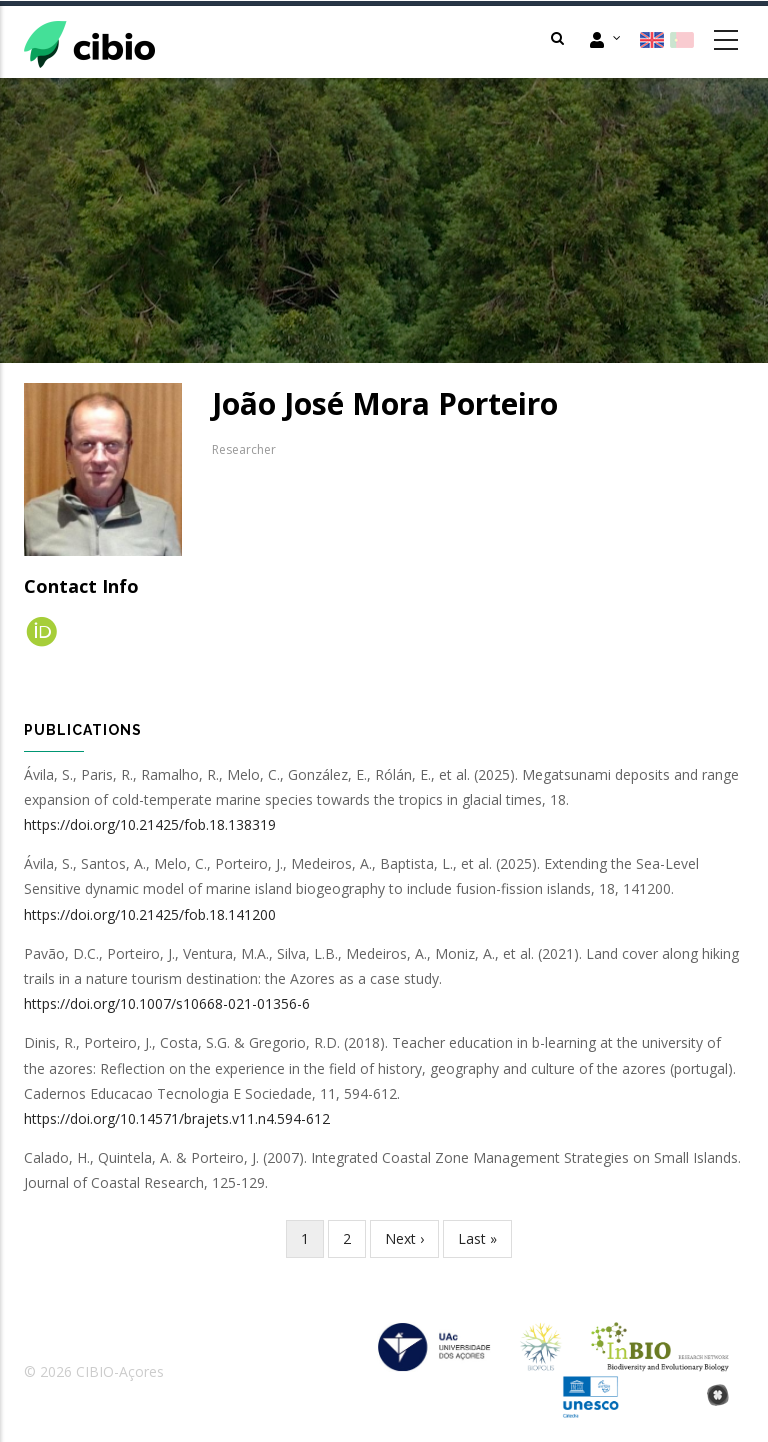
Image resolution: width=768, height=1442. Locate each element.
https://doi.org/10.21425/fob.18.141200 (150, 914)
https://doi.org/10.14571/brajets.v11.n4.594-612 (177, 1118)
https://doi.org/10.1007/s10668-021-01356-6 (167, 1003)
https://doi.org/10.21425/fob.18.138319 (150, 824)
